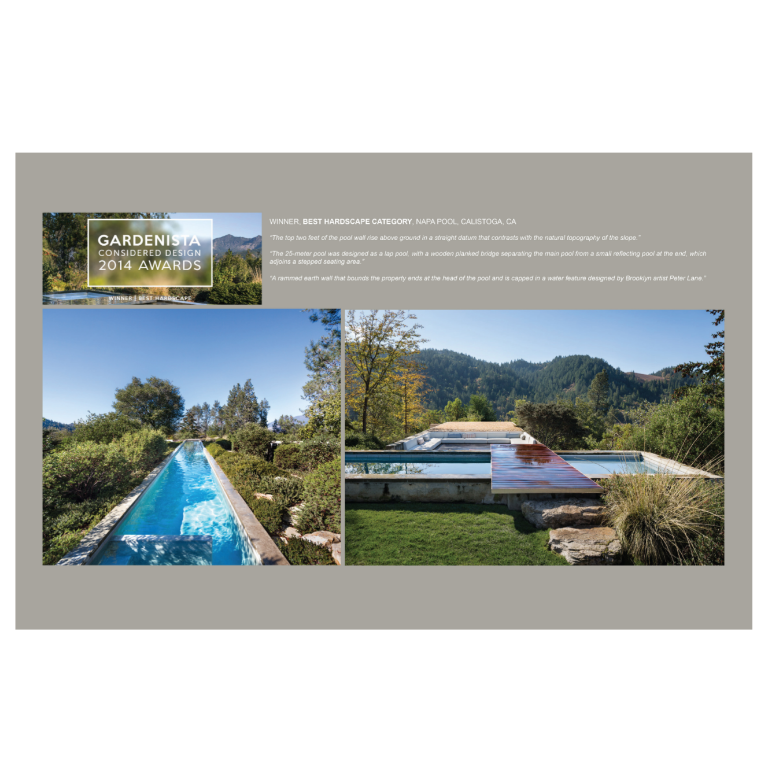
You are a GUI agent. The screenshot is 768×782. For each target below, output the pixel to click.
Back (738, 55)
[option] (384, 391)
